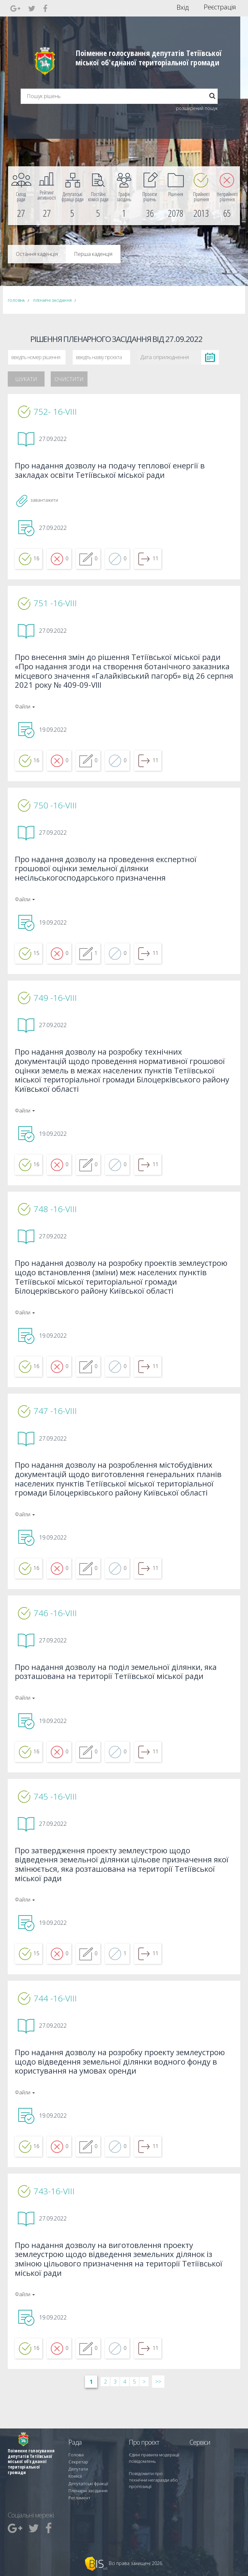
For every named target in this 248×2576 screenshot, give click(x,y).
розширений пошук (197, 108)
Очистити (69, 379)
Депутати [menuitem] (76, 2475)
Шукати (26, 379)
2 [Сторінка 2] (105, 2416)
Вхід (183, 7)
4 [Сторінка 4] (124, 2416)
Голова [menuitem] (74, 2463)
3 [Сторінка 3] (115, 2416)
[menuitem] (21, 195)
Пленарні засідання (52, 300)
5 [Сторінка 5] (134, 2416)
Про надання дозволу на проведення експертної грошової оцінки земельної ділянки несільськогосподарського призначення (111, 878)
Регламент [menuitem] (78, 2498)
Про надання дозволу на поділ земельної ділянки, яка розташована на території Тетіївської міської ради (121, 1695)
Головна (16, 300)
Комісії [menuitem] (74, 2480)
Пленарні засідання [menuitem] (86, 2492)
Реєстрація (220, 7)
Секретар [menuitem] (77, 2469)
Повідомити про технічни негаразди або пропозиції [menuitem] (152, 2483)
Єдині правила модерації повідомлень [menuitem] (151, 2466)
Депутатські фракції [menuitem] (85, 2486)
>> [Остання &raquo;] (158, 2416)
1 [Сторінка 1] (91, 2416)
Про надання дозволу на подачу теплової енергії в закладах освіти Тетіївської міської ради (115, 471)
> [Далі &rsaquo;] (144, 2416)
